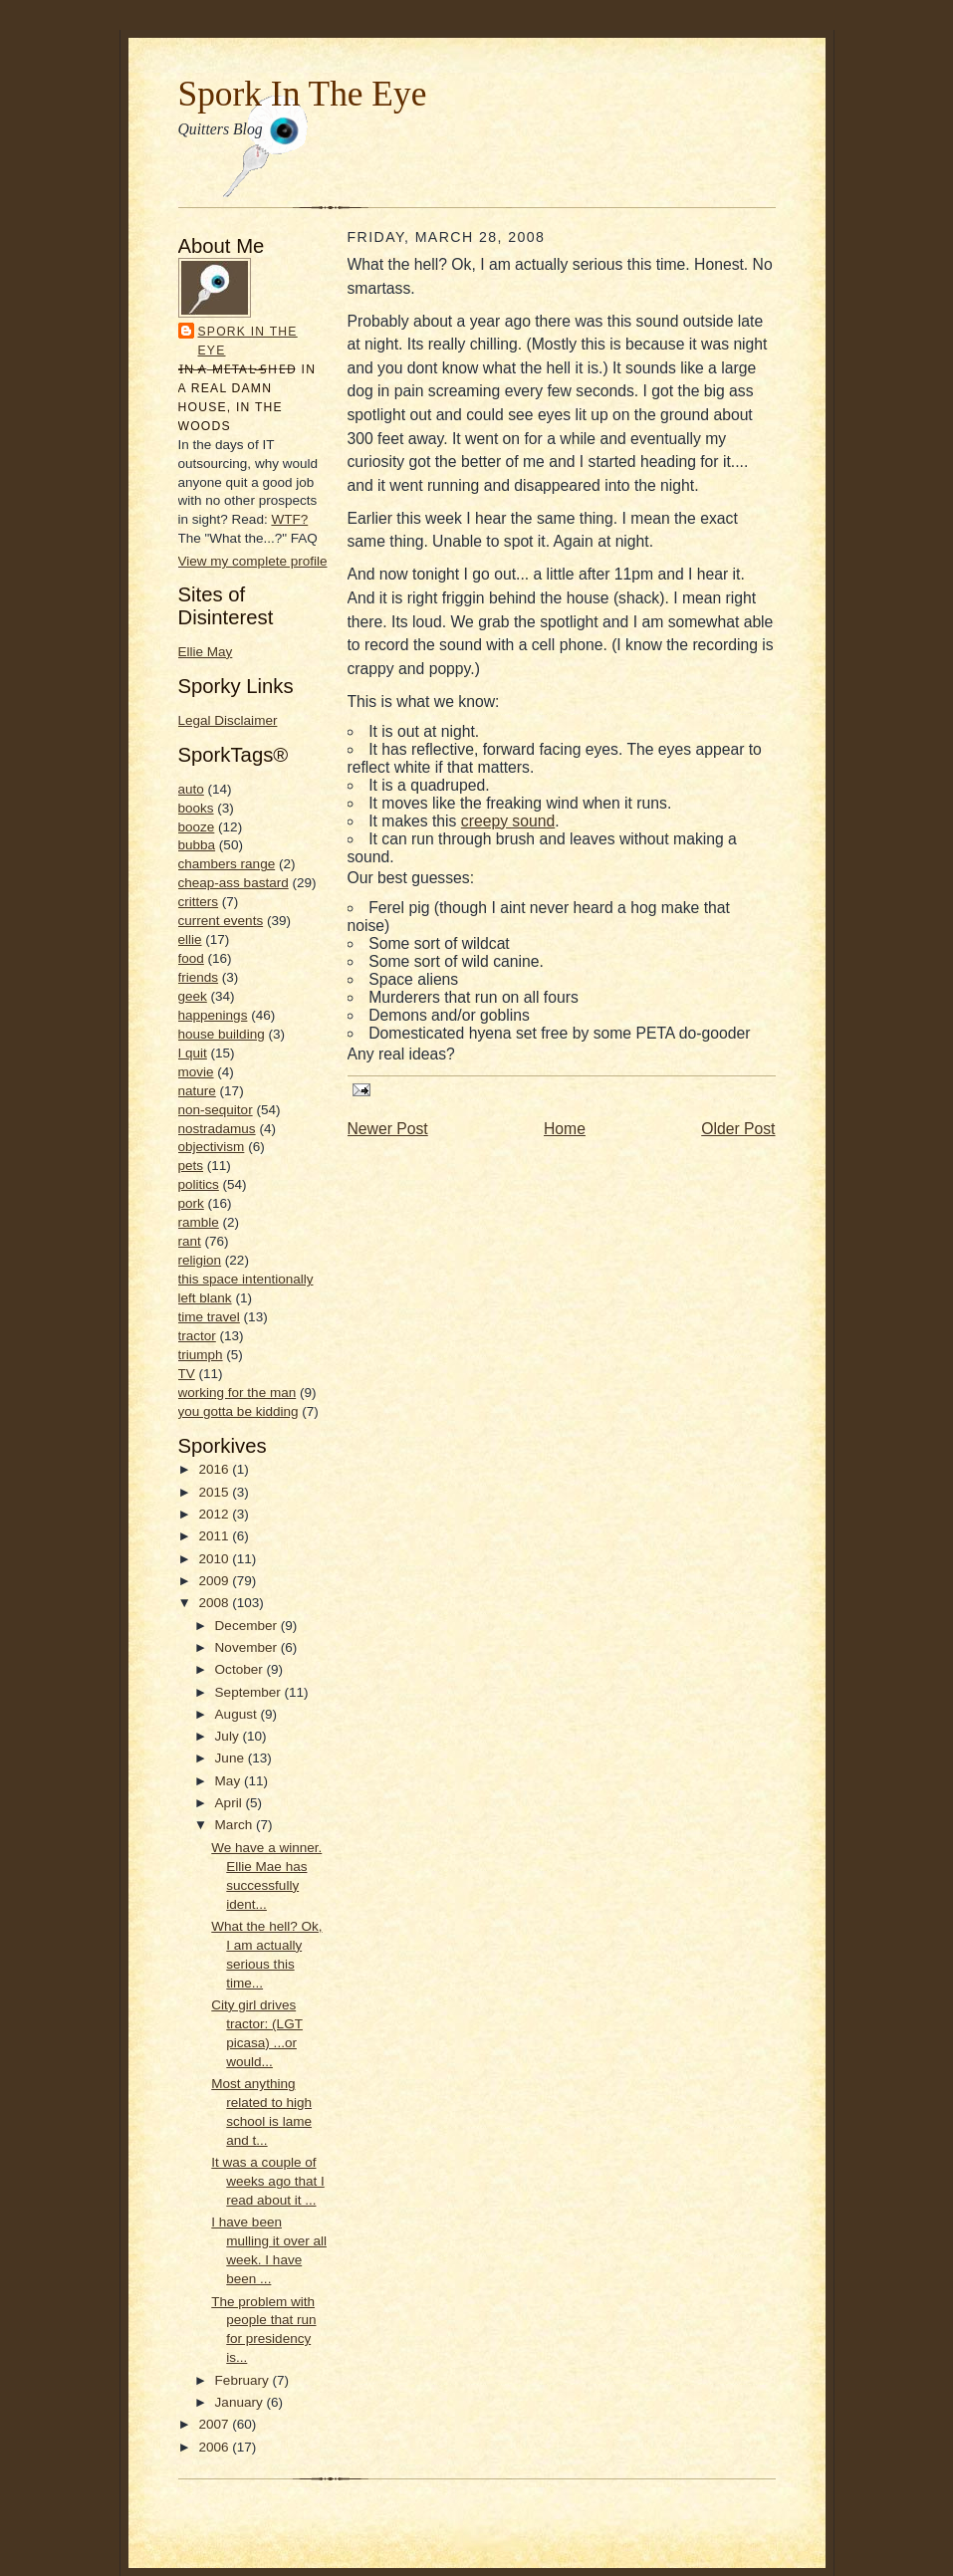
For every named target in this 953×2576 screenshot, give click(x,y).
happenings (213, 1015)
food (191, 958)
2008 (215, 1602)
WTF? (289, 519)
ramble (198, 1222)
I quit (192, 1053)
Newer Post (388, 1128)
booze (196, 827)
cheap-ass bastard (233, 882)
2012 (215, 1514)
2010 (215, 1558)
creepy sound (508, 821)
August (238, 1714)
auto (191, 789)
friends (198, 977)
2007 (215, 2424)
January (241, 2402)
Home (565, 1128)
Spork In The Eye (302, 94)
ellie (190, 939)
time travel (209, 1316)
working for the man (237, 1392)
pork (191, 1203)
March (235, 1824)
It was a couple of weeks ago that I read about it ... (267, 2181)
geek (192, 996)
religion (200, 1260)
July (229, 1736)
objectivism (211, 1146)
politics (198, 1184)
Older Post (738, 1128)
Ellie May (205, 651)
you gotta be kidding (238, 1411)
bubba (197, 844)
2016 (215, 1469)
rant (189, 1241)
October (241, 1669)
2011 (215, 1535)
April (230, 1802)
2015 (215, 1492)
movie (196, 1071)
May (229, 1780)
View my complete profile (253, 561)
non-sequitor (215, 1109)
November (248, 1647)
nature (197, 1090)
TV (186, 1373)
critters (198, 901)
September (250, 1692)
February (244, 2380)
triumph (200, 1354)
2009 (215, 1580)
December (248, 1625)
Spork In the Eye (248, 341)
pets (191, 1165)
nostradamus (217, 1128)
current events (221, 920)
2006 (215, 2447)
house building (221, 1034)
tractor (197, 1335)
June (231, 1758)
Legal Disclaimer (228, 720)
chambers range (227, 863)
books (196, 808)
